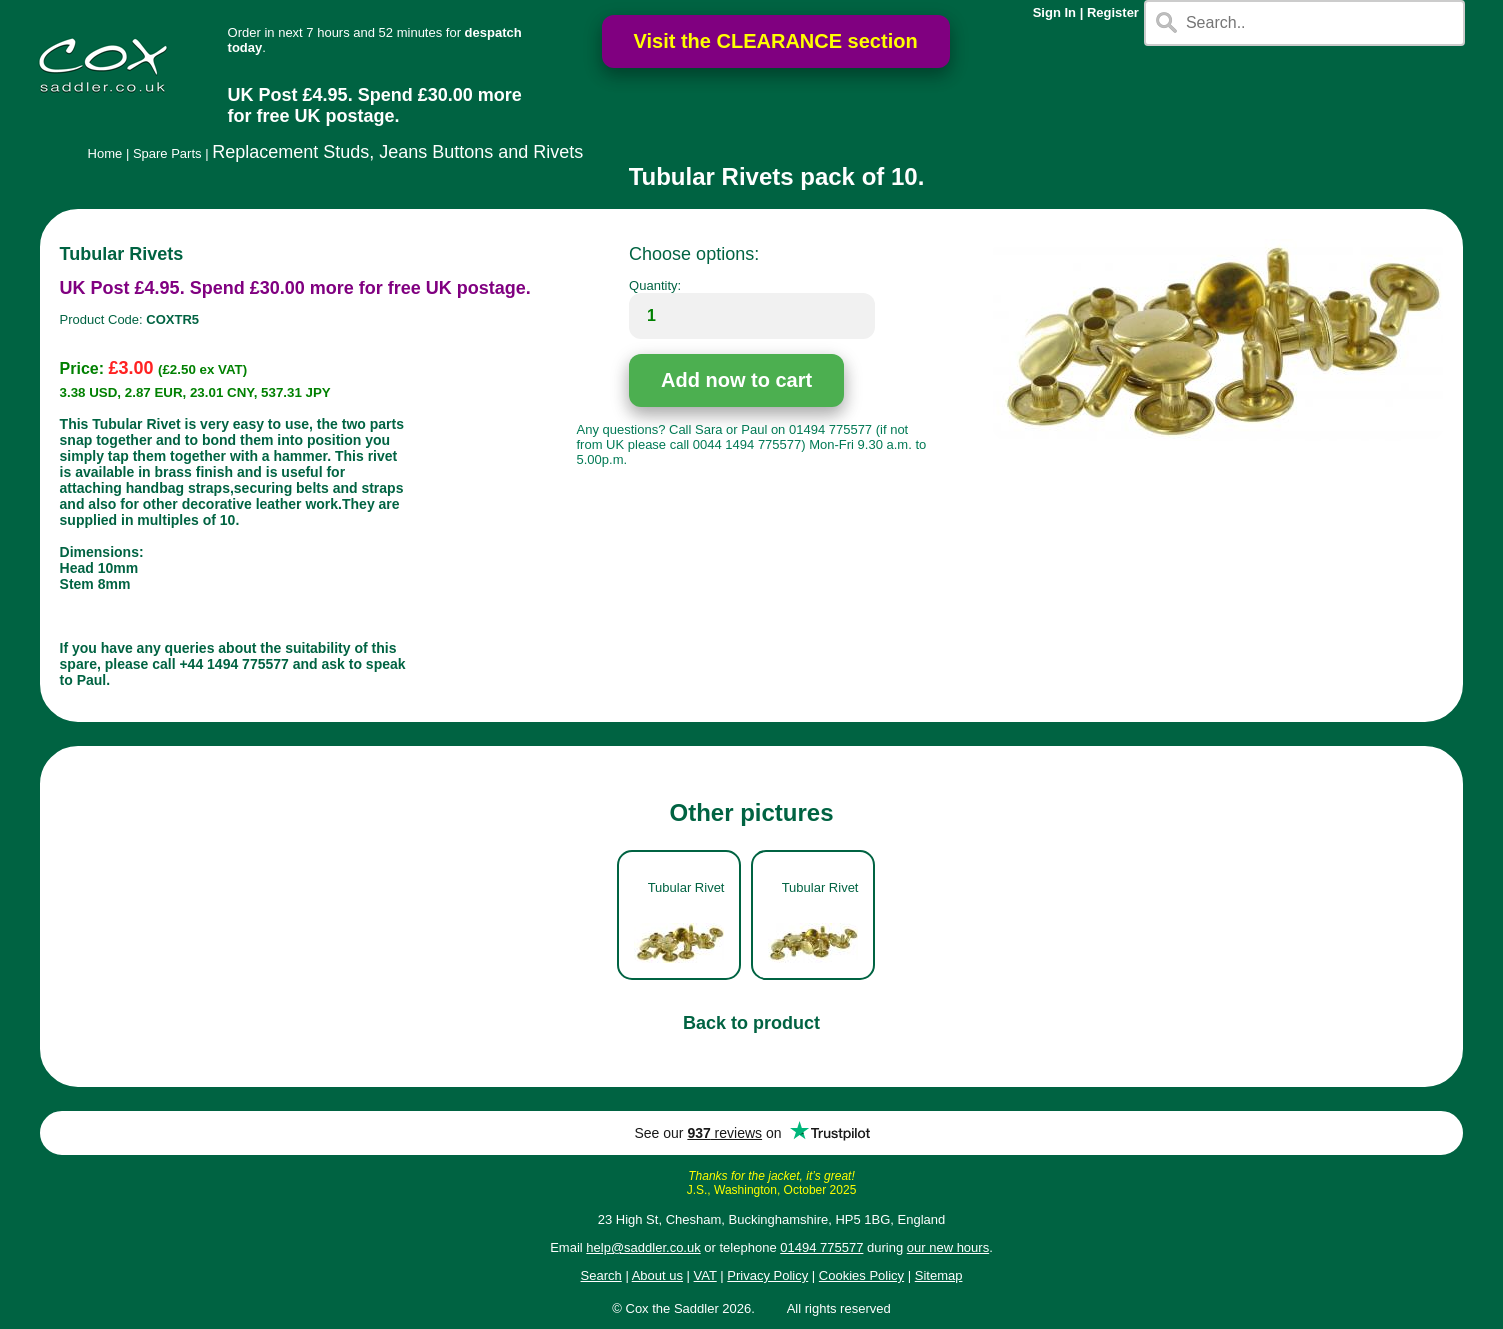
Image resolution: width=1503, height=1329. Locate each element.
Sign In (1054, 12)
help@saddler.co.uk (643, 1247)
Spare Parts (167, 153)
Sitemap (939, 1275)
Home (105, 153)
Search (601, 1275)
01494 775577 (821, 1247)
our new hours (948, 1247)
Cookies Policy (861, 1275)
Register (1113, 12)
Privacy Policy (767, 1275)
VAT (705, 1275)
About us (657, 1275)
